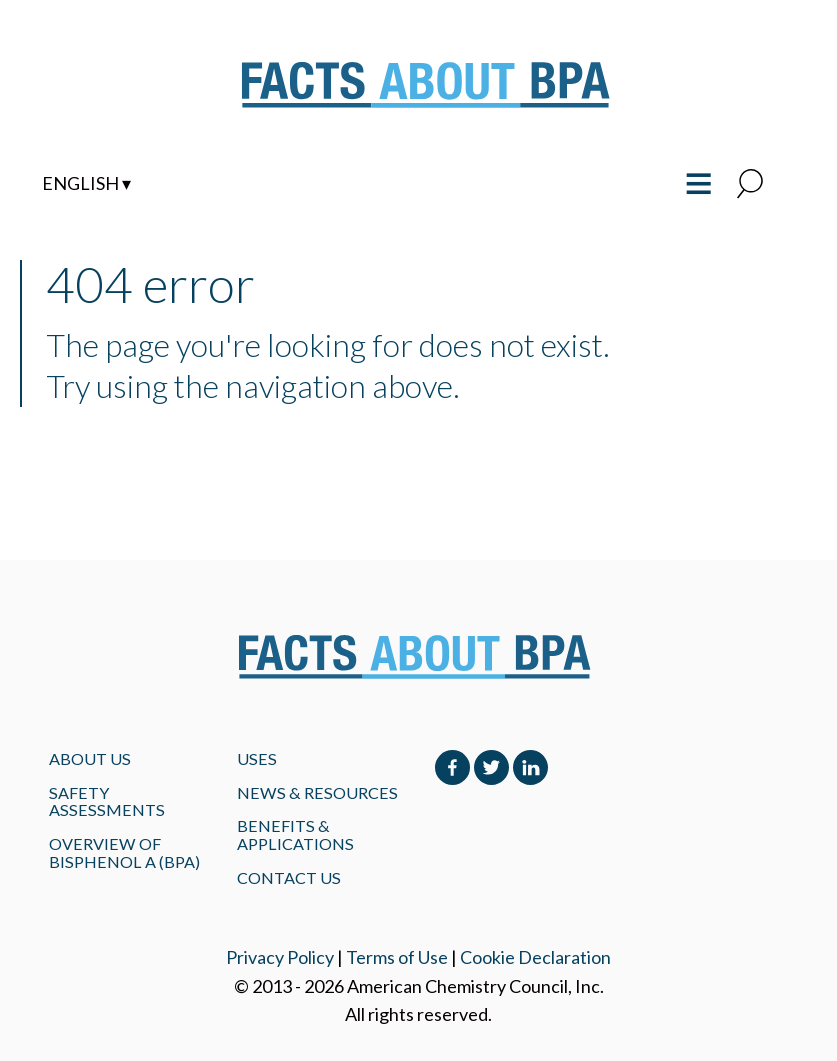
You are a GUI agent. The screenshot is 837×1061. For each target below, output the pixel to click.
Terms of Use (397, 957)
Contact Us (289, 877)
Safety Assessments (107, 801)
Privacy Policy (280, 957)
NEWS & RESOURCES (317, 792)
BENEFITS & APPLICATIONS (295, 834)
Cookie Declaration (535, 957)
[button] (750, 185)
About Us (90, 758)
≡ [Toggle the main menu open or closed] (698, 181)
